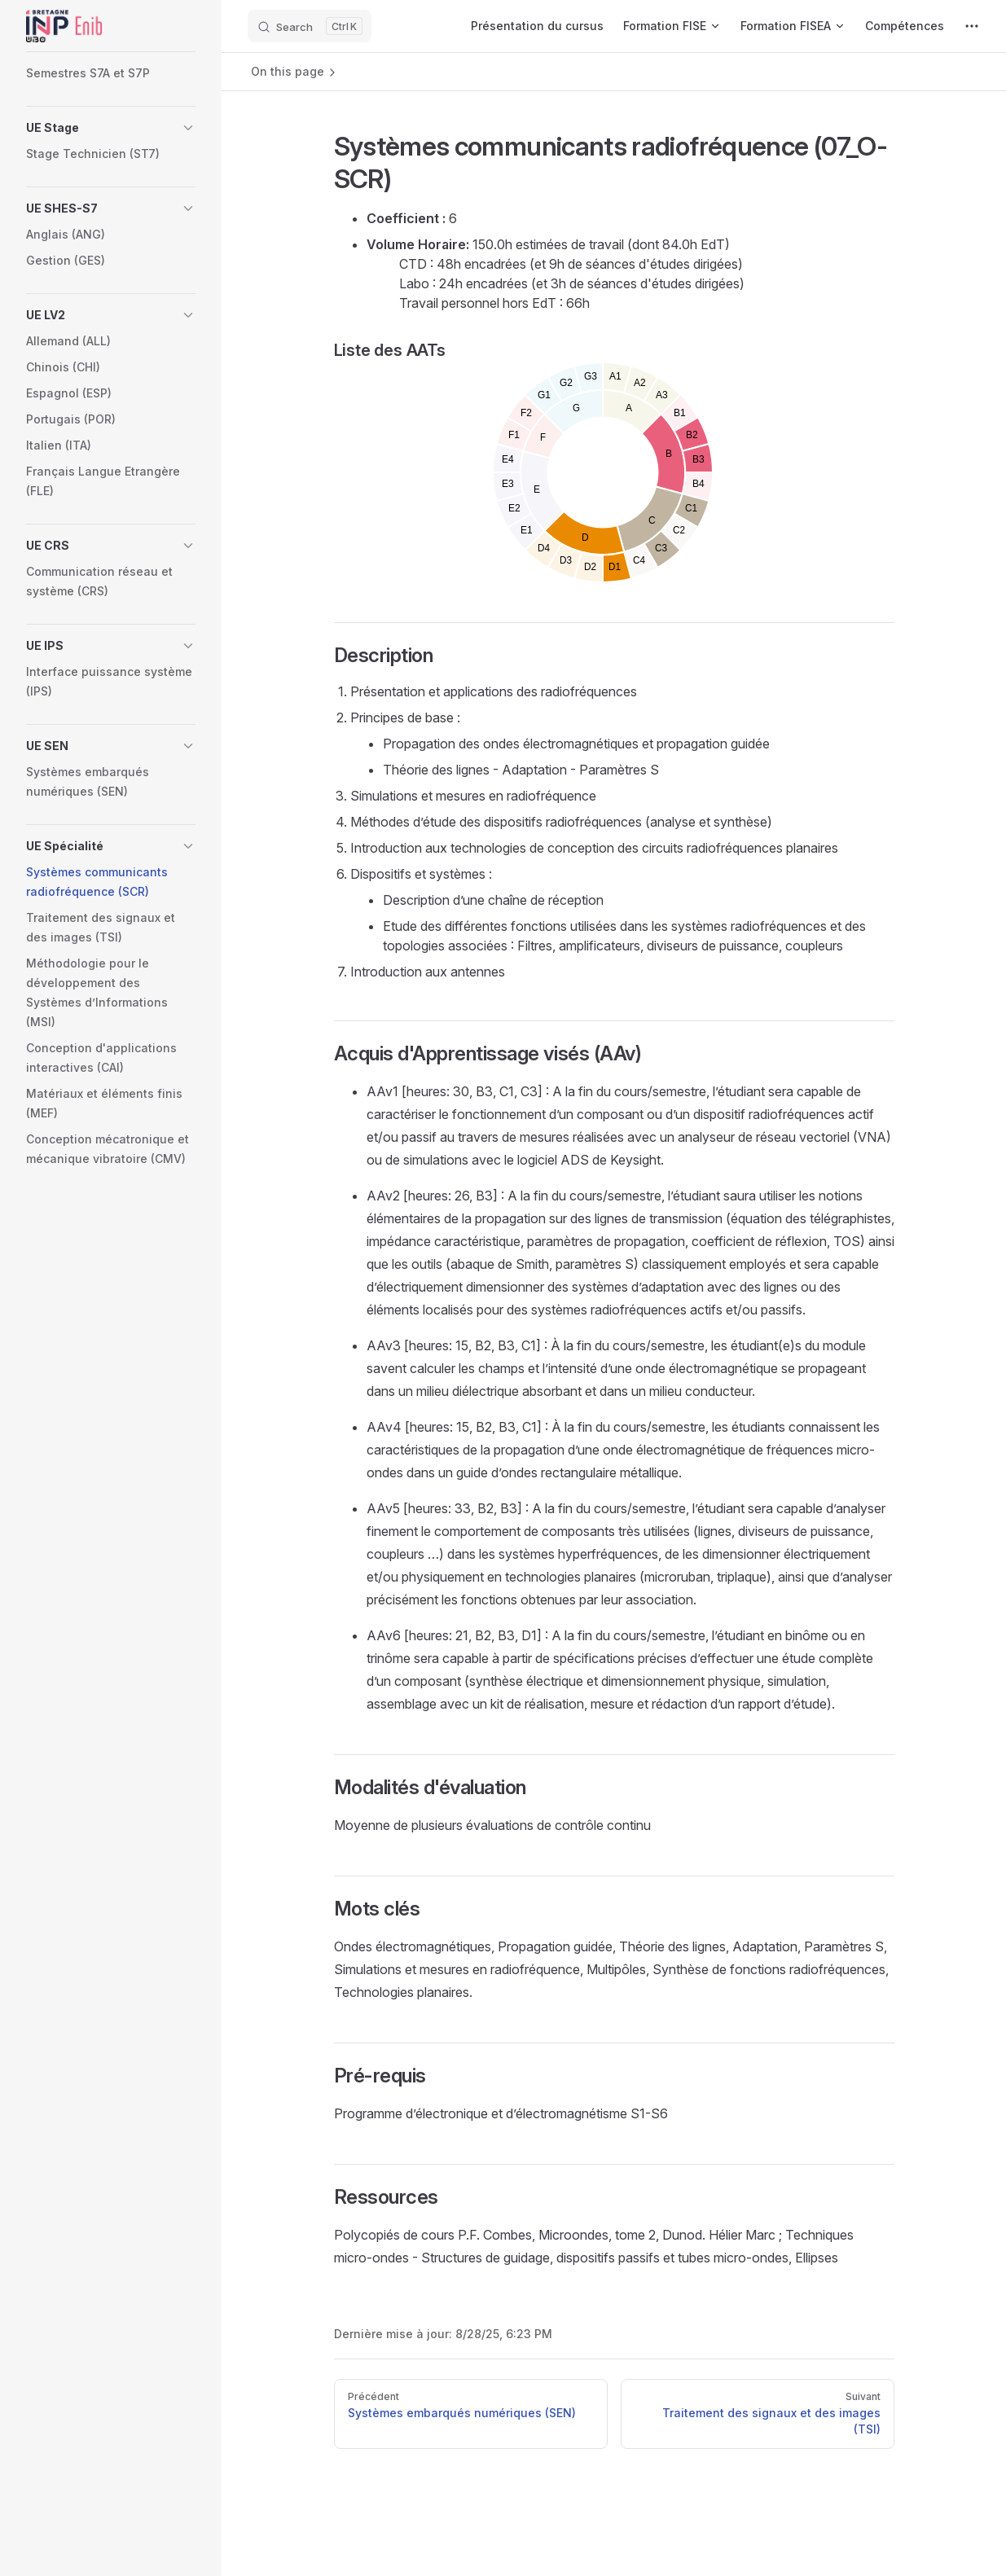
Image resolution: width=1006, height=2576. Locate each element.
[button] (110, 128)
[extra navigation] (972, 26)
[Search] (309, 26)
